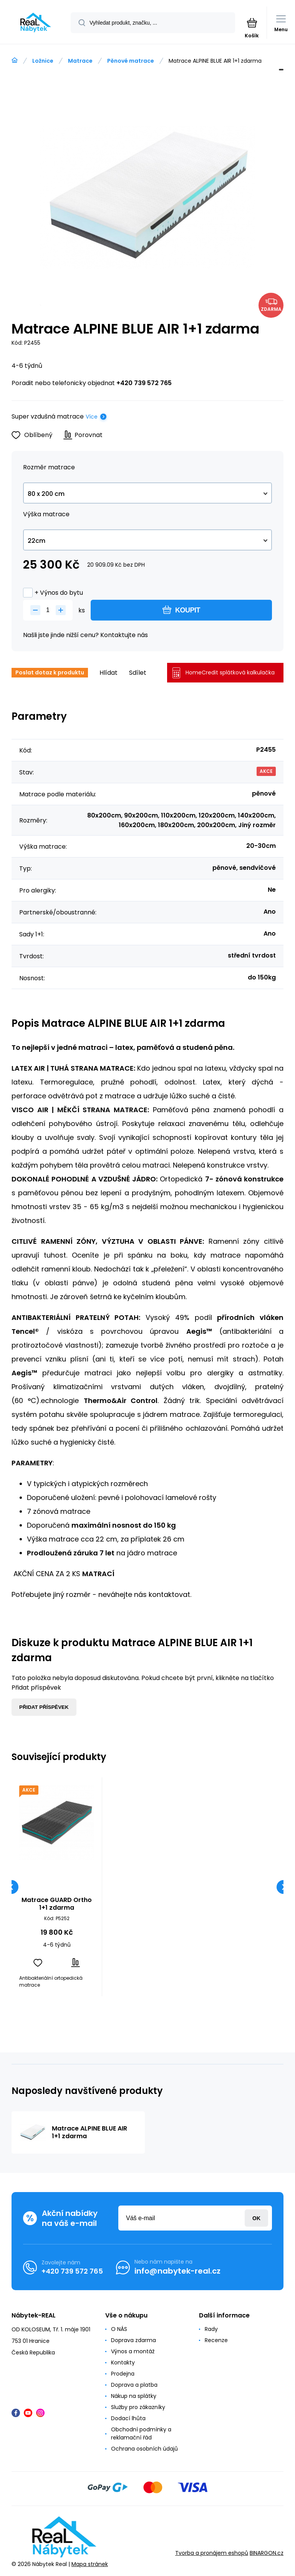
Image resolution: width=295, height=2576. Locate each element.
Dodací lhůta (128, 2418)
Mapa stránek (89, 2564)
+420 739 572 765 (144, 383)
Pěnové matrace (130, 61)
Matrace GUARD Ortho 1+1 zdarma (57, 1904)
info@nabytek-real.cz (177, 2271)
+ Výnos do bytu (53, 592)
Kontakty (123, 2362)
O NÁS (119, 2329)
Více (92, 416)
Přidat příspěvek (44, 1707)
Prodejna (122, 2373)
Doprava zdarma (133, 2340)
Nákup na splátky (133, 2396)
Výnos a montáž (132, 2351)
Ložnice (42, 61)
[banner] (35, 22)
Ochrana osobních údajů (144, 2449)
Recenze (216, 2340)
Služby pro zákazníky (138, 2407)
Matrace (80, 61)
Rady (211, 2329)
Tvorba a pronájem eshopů (211, 2553)
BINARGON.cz (266, 2553)
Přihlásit (256, 2218)
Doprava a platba (134, 2385)
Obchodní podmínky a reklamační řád (141, 2433)
